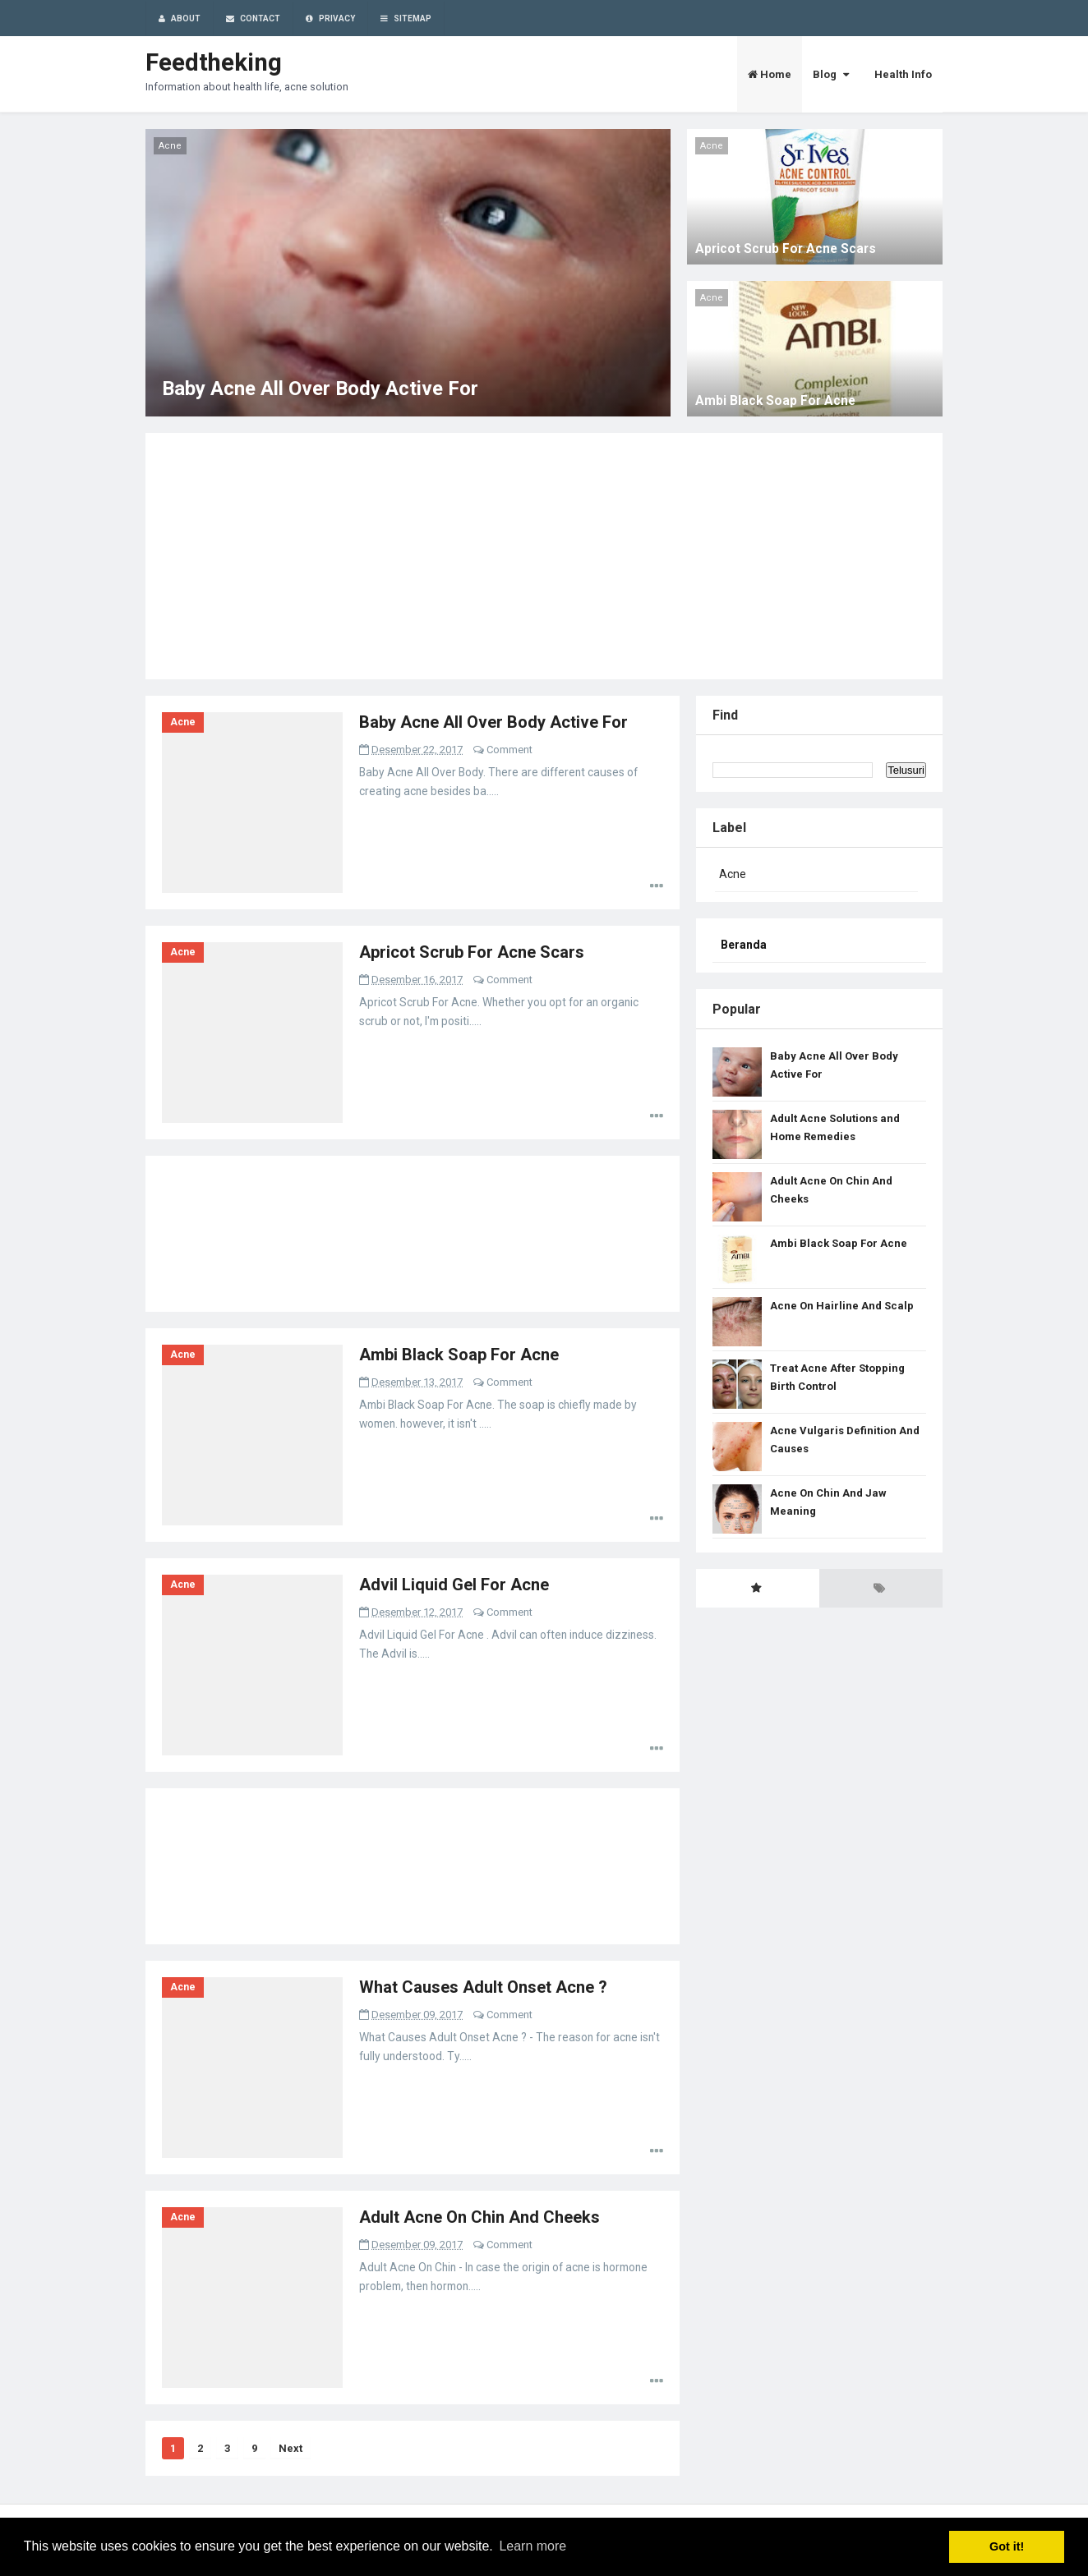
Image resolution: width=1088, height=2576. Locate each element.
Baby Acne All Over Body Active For (320, 388)
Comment (509, 749)
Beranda (744, 944)
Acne (183, 722)
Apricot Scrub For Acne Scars (785, 249)
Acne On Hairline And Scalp (842, 1306)
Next (290, 2448)
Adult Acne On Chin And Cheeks (479, 2217)
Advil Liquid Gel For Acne (454, 1584)
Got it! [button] (1006, 2546)
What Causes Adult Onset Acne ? (483, 1987)
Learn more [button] (532, 2546)
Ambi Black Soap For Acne (775, 400)
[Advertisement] (544, 556)
